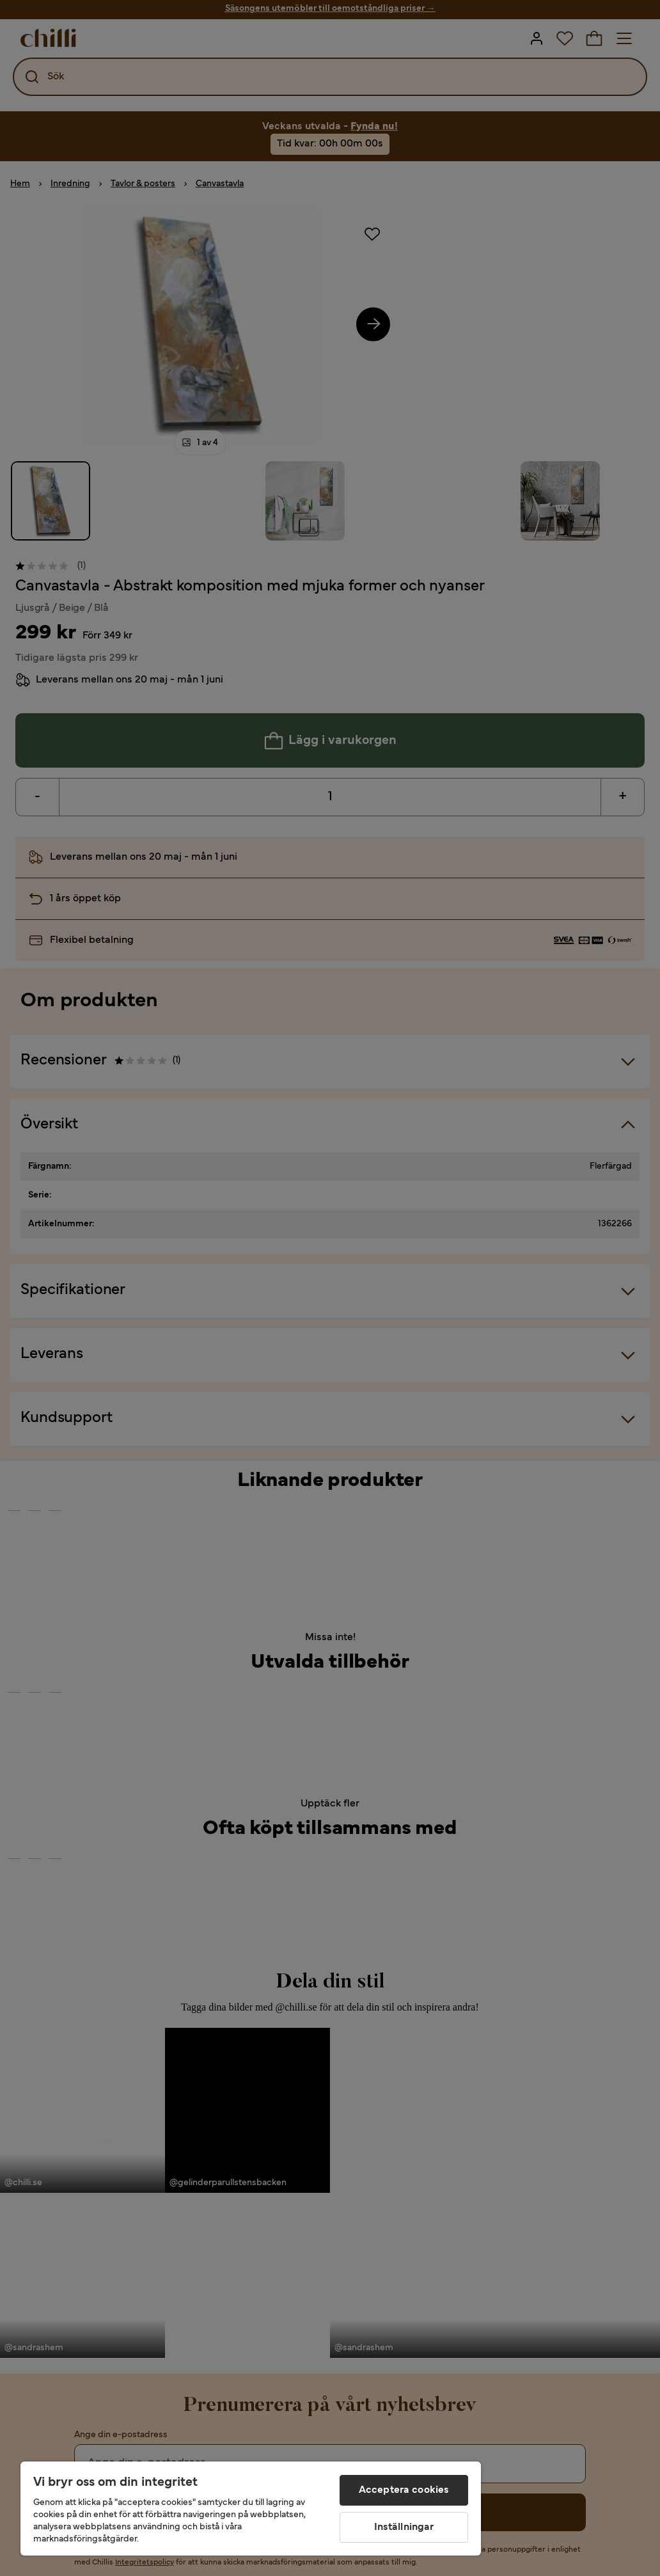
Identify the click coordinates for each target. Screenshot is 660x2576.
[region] (250, 2508)
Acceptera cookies (404, 2490)
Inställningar (404, 2527)
